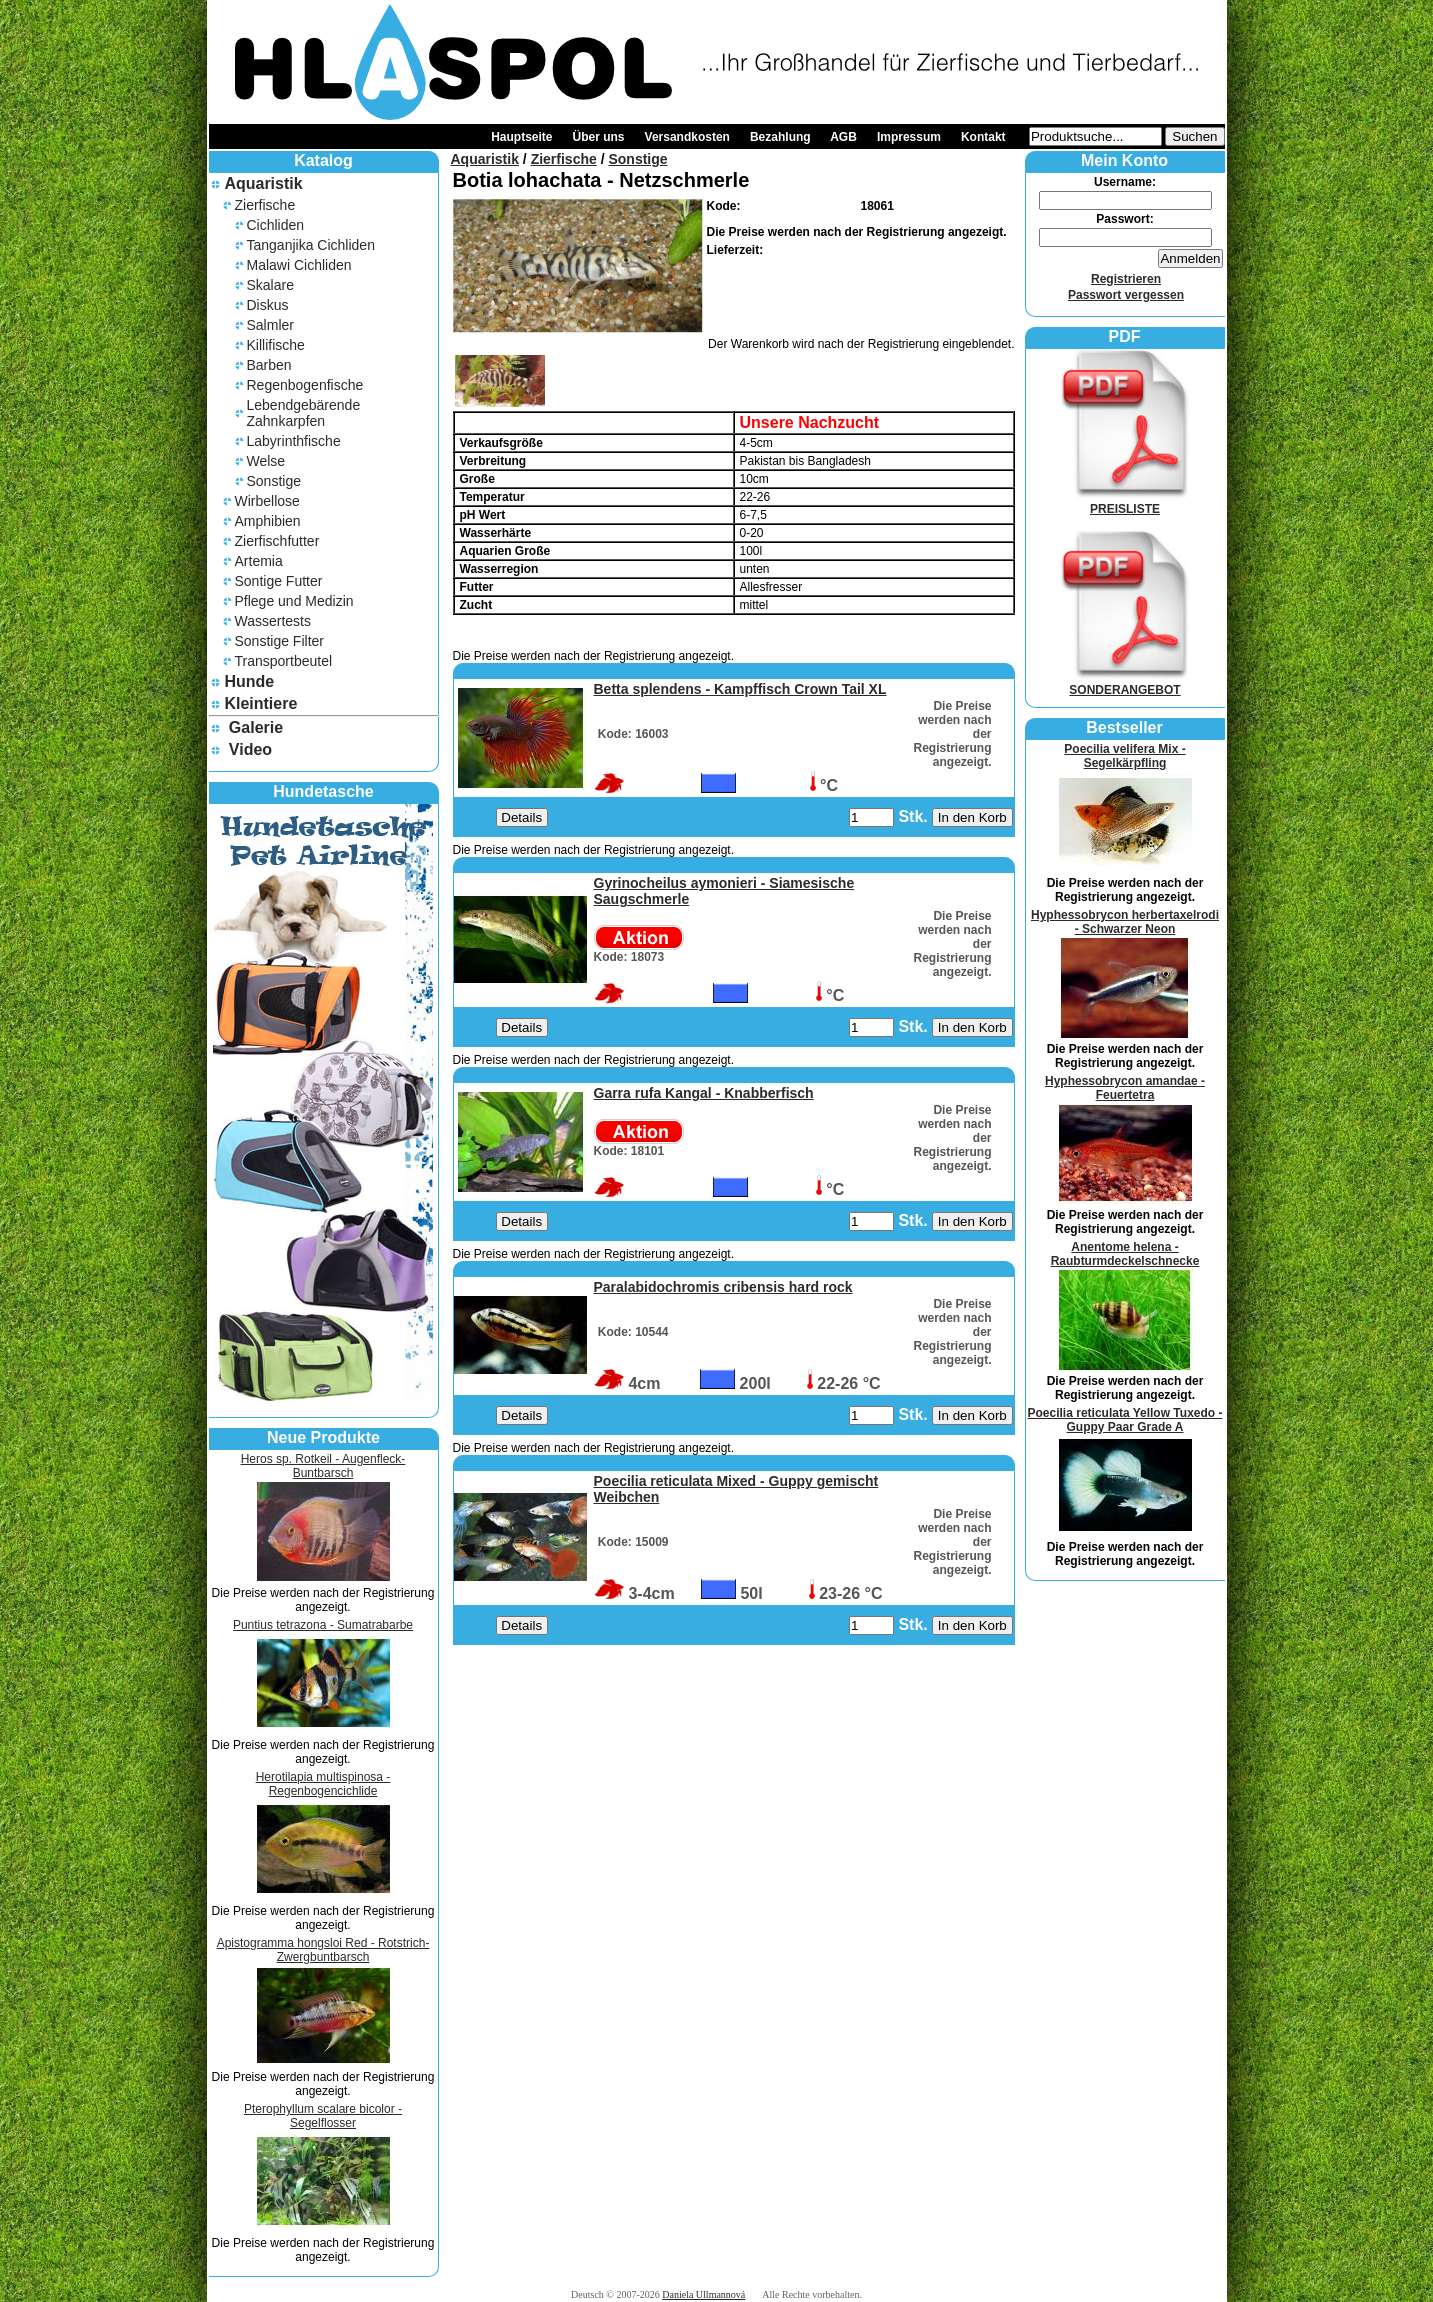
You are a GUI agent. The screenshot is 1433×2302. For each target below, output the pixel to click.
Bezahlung (780, 137)
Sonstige (274, 481)
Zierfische (265, 205)
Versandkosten (687, 137)
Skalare (270, 285)
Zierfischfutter (277, 541)
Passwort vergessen (1126, 295)
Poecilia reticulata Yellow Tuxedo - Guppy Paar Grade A (1125, 1420)
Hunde (249, 681)
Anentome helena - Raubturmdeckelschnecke (1125, 1254)
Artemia (259, 561)
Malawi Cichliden (299, 265)
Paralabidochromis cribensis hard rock (723, 1287)
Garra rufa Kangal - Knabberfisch (704, 1093)
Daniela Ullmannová (703, 2294)
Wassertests (273, 621)
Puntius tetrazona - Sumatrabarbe (323, 1625)
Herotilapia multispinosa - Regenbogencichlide (323, 1784)
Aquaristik (263, 183)
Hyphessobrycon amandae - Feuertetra (1125, 1088)
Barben (269, 365)
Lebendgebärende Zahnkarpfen (304, 413)
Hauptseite (521, 137)
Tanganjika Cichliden (311, 245)
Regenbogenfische (305, 385)
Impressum (909, 137)
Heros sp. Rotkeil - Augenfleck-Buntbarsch (323, 1466)
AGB (843, 137)
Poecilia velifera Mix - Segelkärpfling (1124, 756)
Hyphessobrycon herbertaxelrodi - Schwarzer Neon (1125, 922)
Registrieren (1126, 279)
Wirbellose (267, 501)
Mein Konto (1124, 160)
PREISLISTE (1125, 502)
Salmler (270, 325)
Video (250, 749)
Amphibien (268, 521)
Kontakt (983, 137)
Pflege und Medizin (294, 601)
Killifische (276, 345)
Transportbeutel (284, 661)
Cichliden (276, 225)
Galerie (256, 727)
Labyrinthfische (294, 441)
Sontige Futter (279, 581)
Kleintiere (260, 703)
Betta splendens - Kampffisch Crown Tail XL (740, 689)
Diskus (268, 305)
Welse (266, 461)
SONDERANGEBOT (1125, 683)
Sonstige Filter (279, 641)
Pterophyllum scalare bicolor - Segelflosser (323, 2116)
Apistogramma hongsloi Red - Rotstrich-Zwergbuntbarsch (323, 1950)
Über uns (599, 137)
